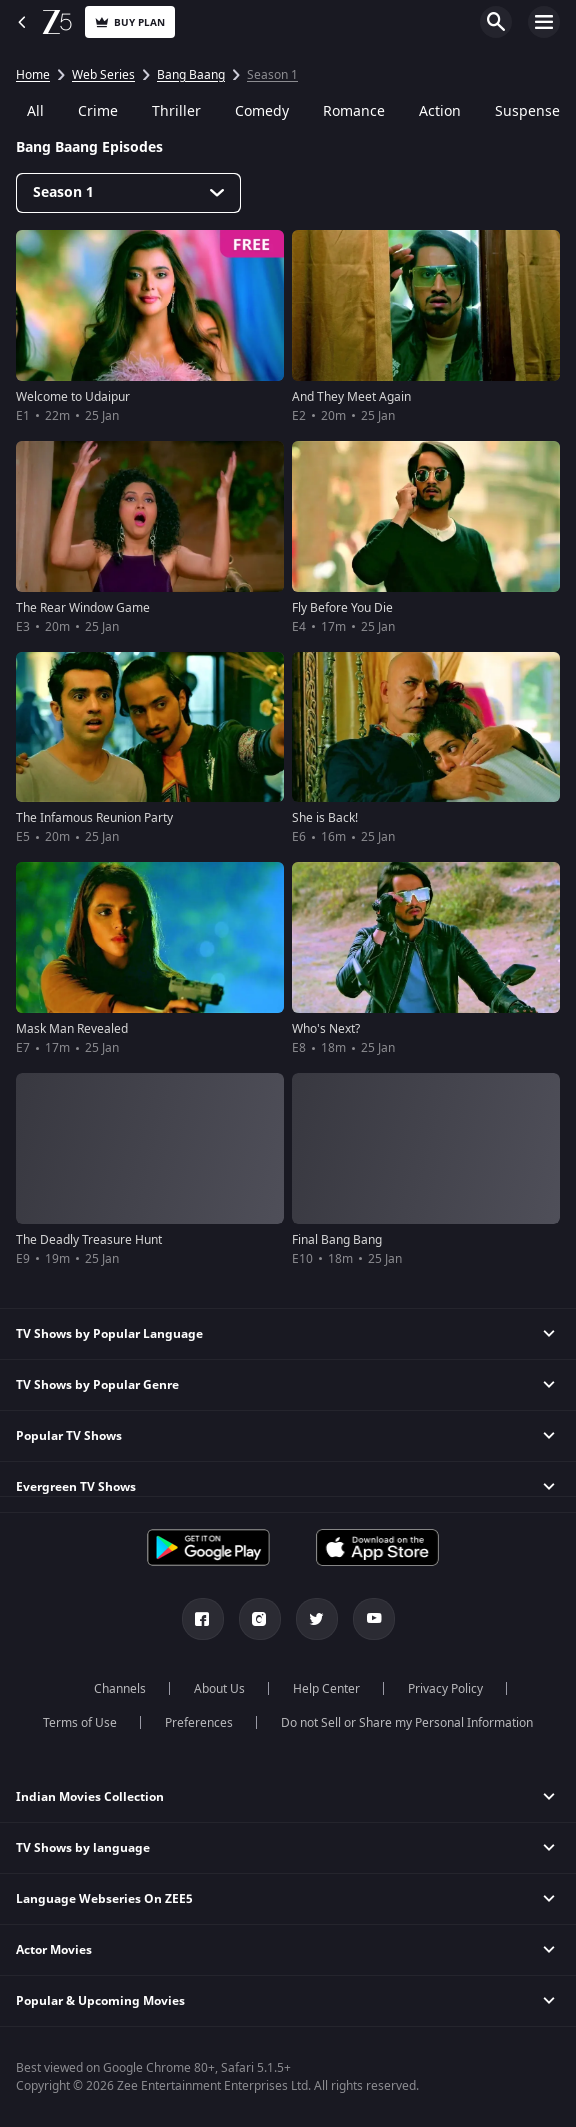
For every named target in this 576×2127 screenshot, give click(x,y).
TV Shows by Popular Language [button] (109, 1334)
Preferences (199, 1723)
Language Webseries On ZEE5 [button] (104, 1899)
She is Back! (325, 818)
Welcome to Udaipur (73, 397)
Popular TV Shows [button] (69, 1436)
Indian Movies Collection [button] (90, 1797)
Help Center (326, 1689)
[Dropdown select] (128, 193)
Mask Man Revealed (72, 1029)
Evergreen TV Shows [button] (76, 1487)
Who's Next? (326, 1029)
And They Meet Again (351, 397)
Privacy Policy (445, 1689)
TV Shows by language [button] (83, 1848)
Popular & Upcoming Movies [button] (100, 2001)
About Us (219, 1689)
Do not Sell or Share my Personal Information (407, 1723)
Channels (120, 1689)
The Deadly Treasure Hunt (89, 1240)
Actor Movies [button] (54, 1950)
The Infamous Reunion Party (94, 818)
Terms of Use (80, 1723)
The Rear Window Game (83, 608)
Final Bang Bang (337, 1240)
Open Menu (544, 22)
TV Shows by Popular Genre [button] (97, 1385)
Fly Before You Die (342, 608)
